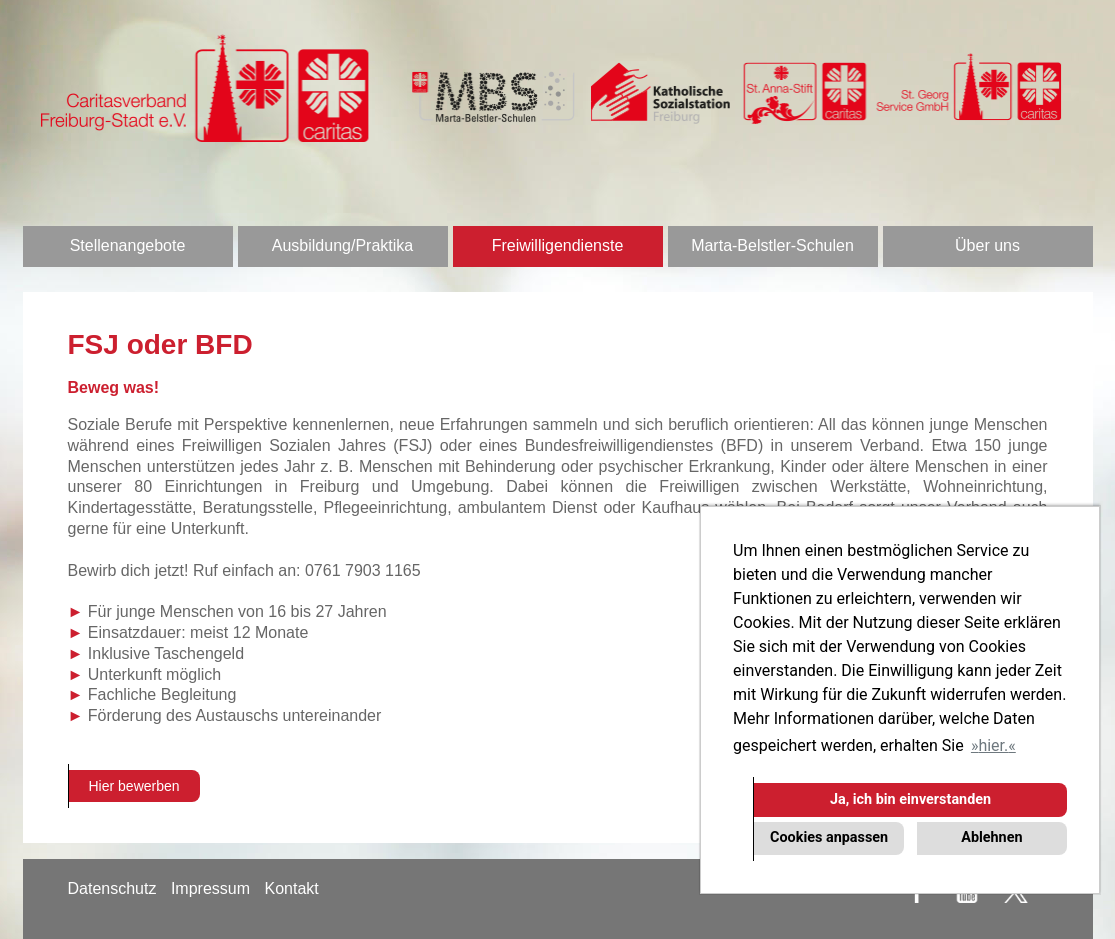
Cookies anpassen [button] (829, 837)
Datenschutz (112, 888)
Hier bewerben (134, 786)
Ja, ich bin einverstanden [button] (910, 799)
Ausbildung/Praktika (342, 245)
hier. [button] (993, 745)
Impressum (210, 888)
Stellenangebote (128, 245)
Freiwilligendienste (558, 245)
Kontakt (291, 888)
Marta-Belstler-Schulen (772, 245)
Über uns (987, 245)
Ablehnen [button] (991, 837)
